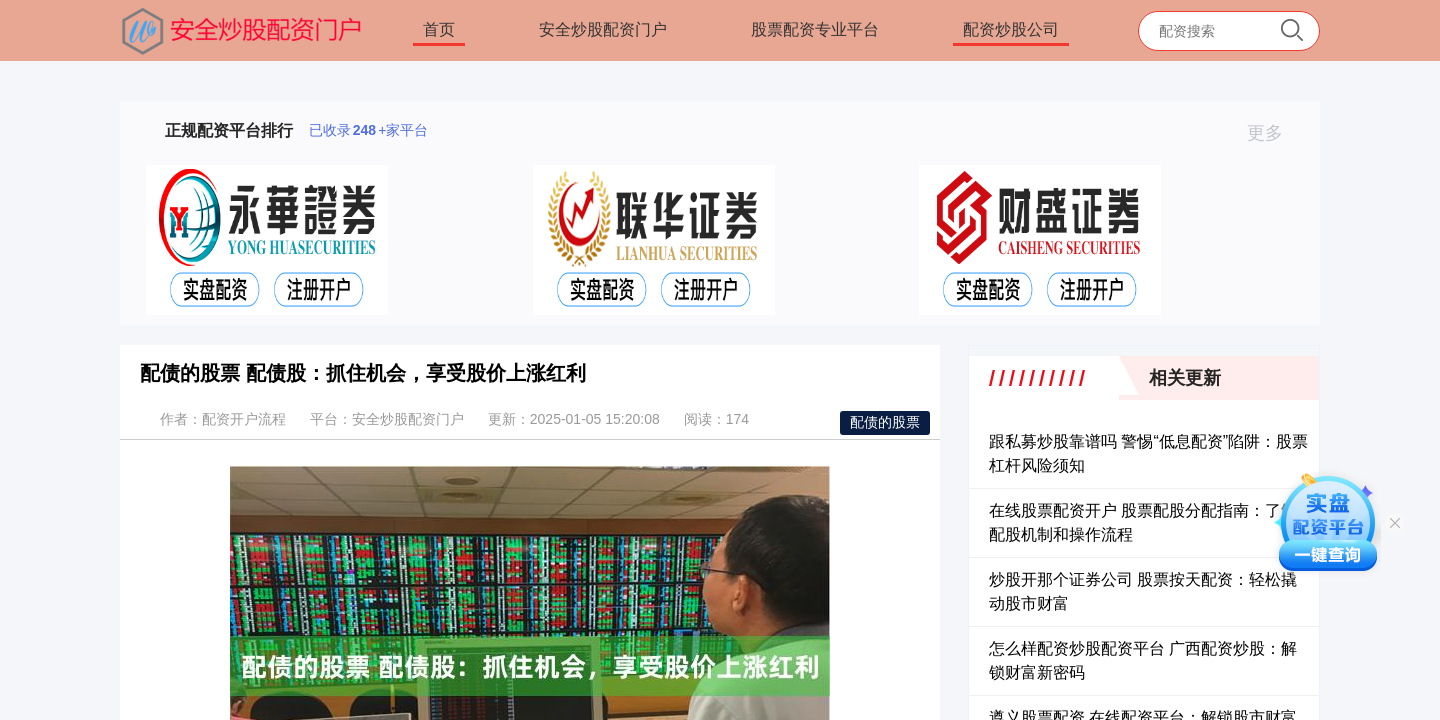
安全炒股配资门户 (603, 29)
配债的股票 (885, 422)
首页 (439, 29)
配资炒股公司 (1011, 29)
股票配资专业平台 (815, 29)
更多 (1273, 133)
